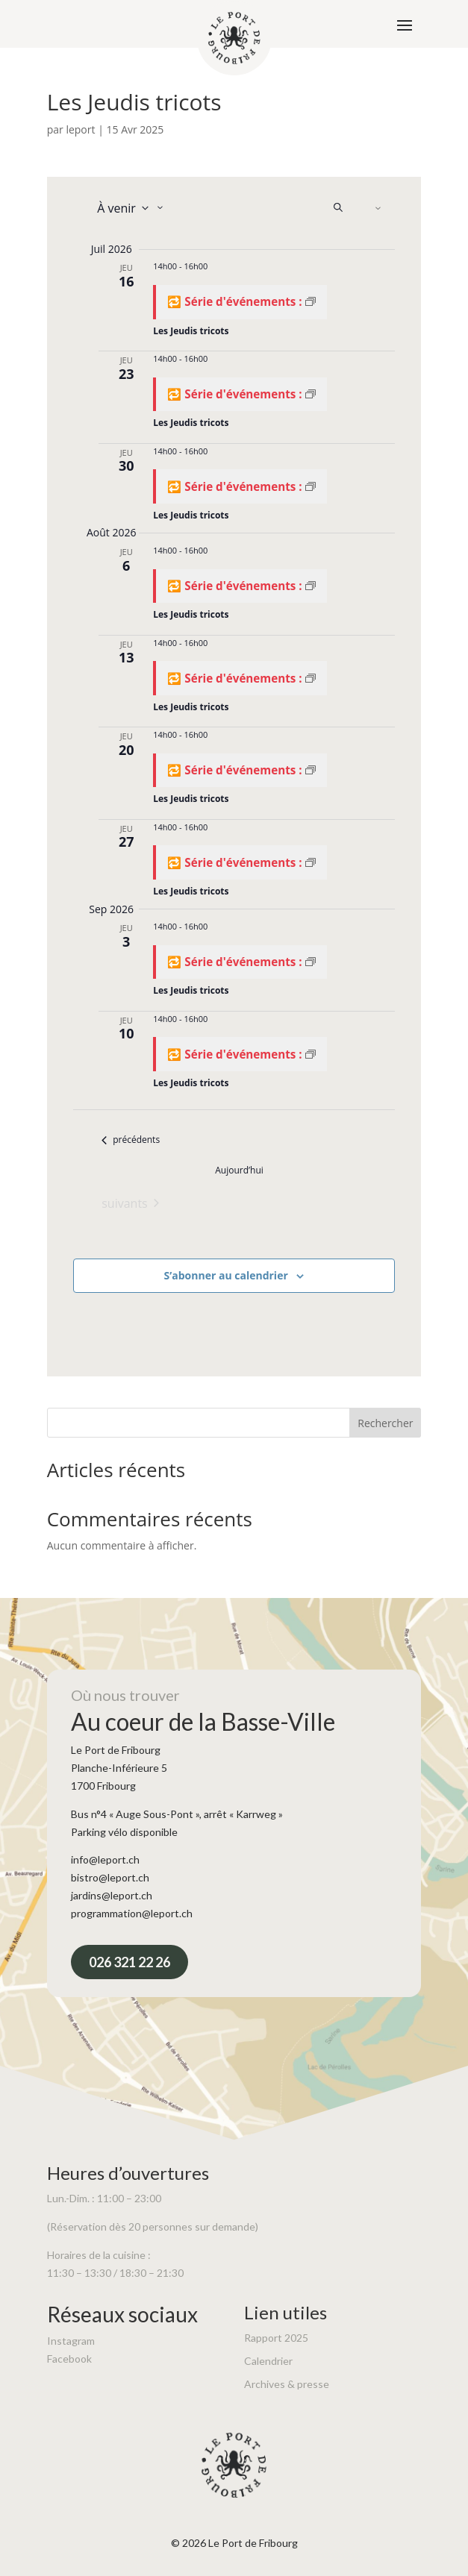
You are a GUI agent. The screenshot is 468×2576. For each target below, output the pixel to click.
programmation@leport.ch (132, 1913)
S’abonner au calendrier (226, 1275)
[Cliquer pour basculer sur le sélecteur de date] (128, 208)
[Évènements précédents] (131, 1140)
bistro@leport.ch (110, 1877)
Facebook (69, 2358)
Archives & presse (286, 2384)
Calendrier (268, 2360)
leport (80, 129)
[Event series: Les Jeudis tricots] (240, 302)
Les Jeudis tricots (190, 331)
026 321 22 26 (129, 1962)
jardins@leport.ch (111, 1895)
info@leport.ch (105, 1859)
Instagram (71, 2340)
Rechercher (385, 1423)
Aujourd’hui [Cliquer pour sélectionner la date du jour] (239, 1170)
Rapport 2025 (276, 2337)
